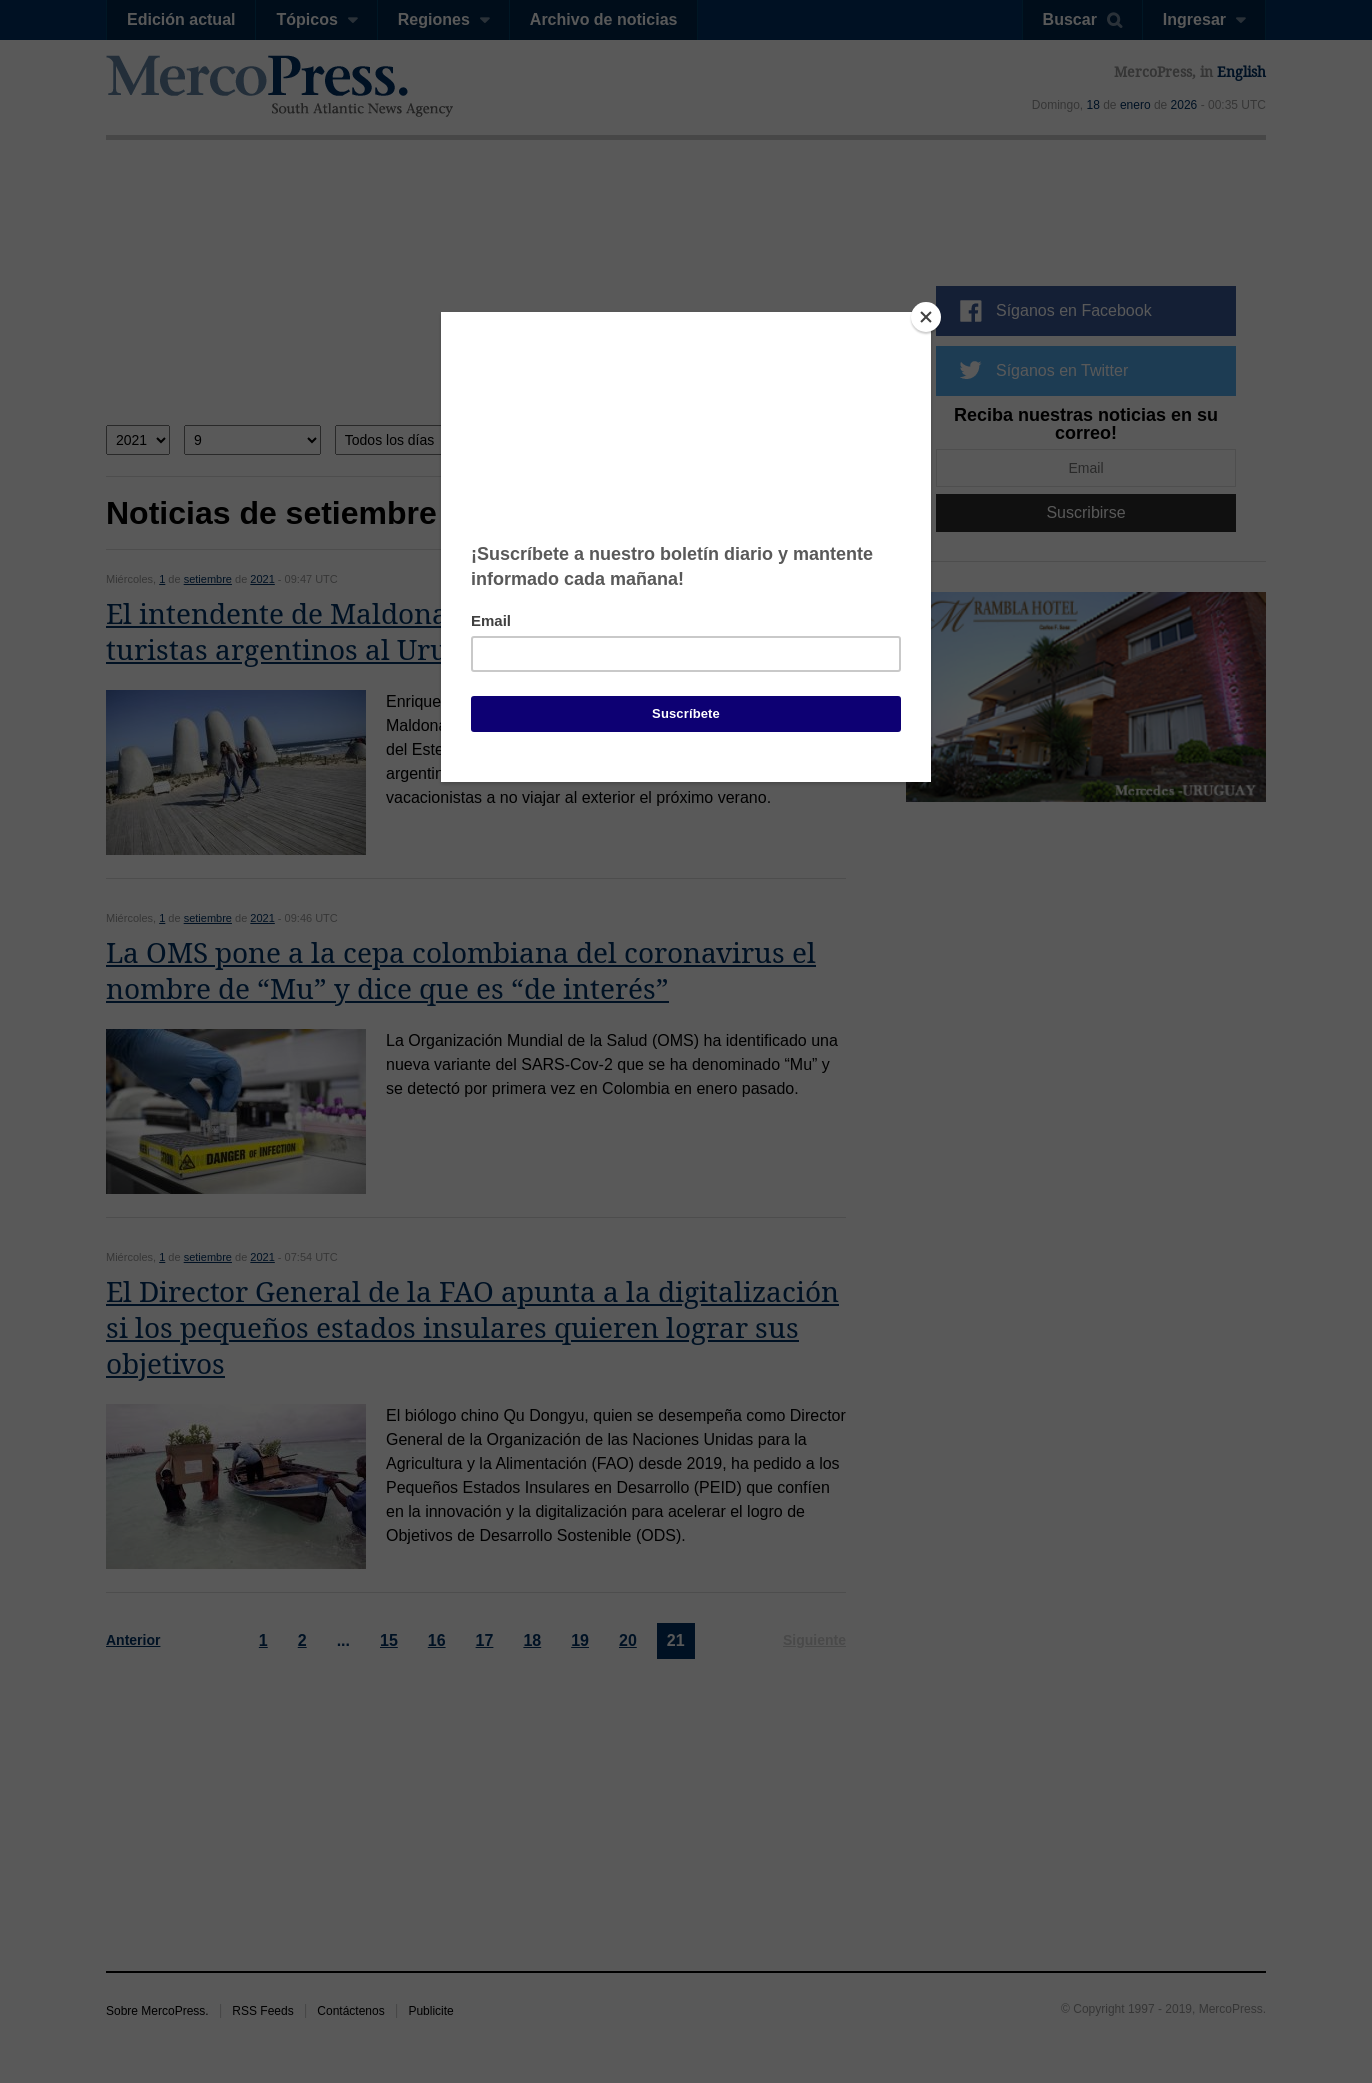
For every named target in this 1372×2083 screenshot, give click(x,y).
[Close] (926, 317)
